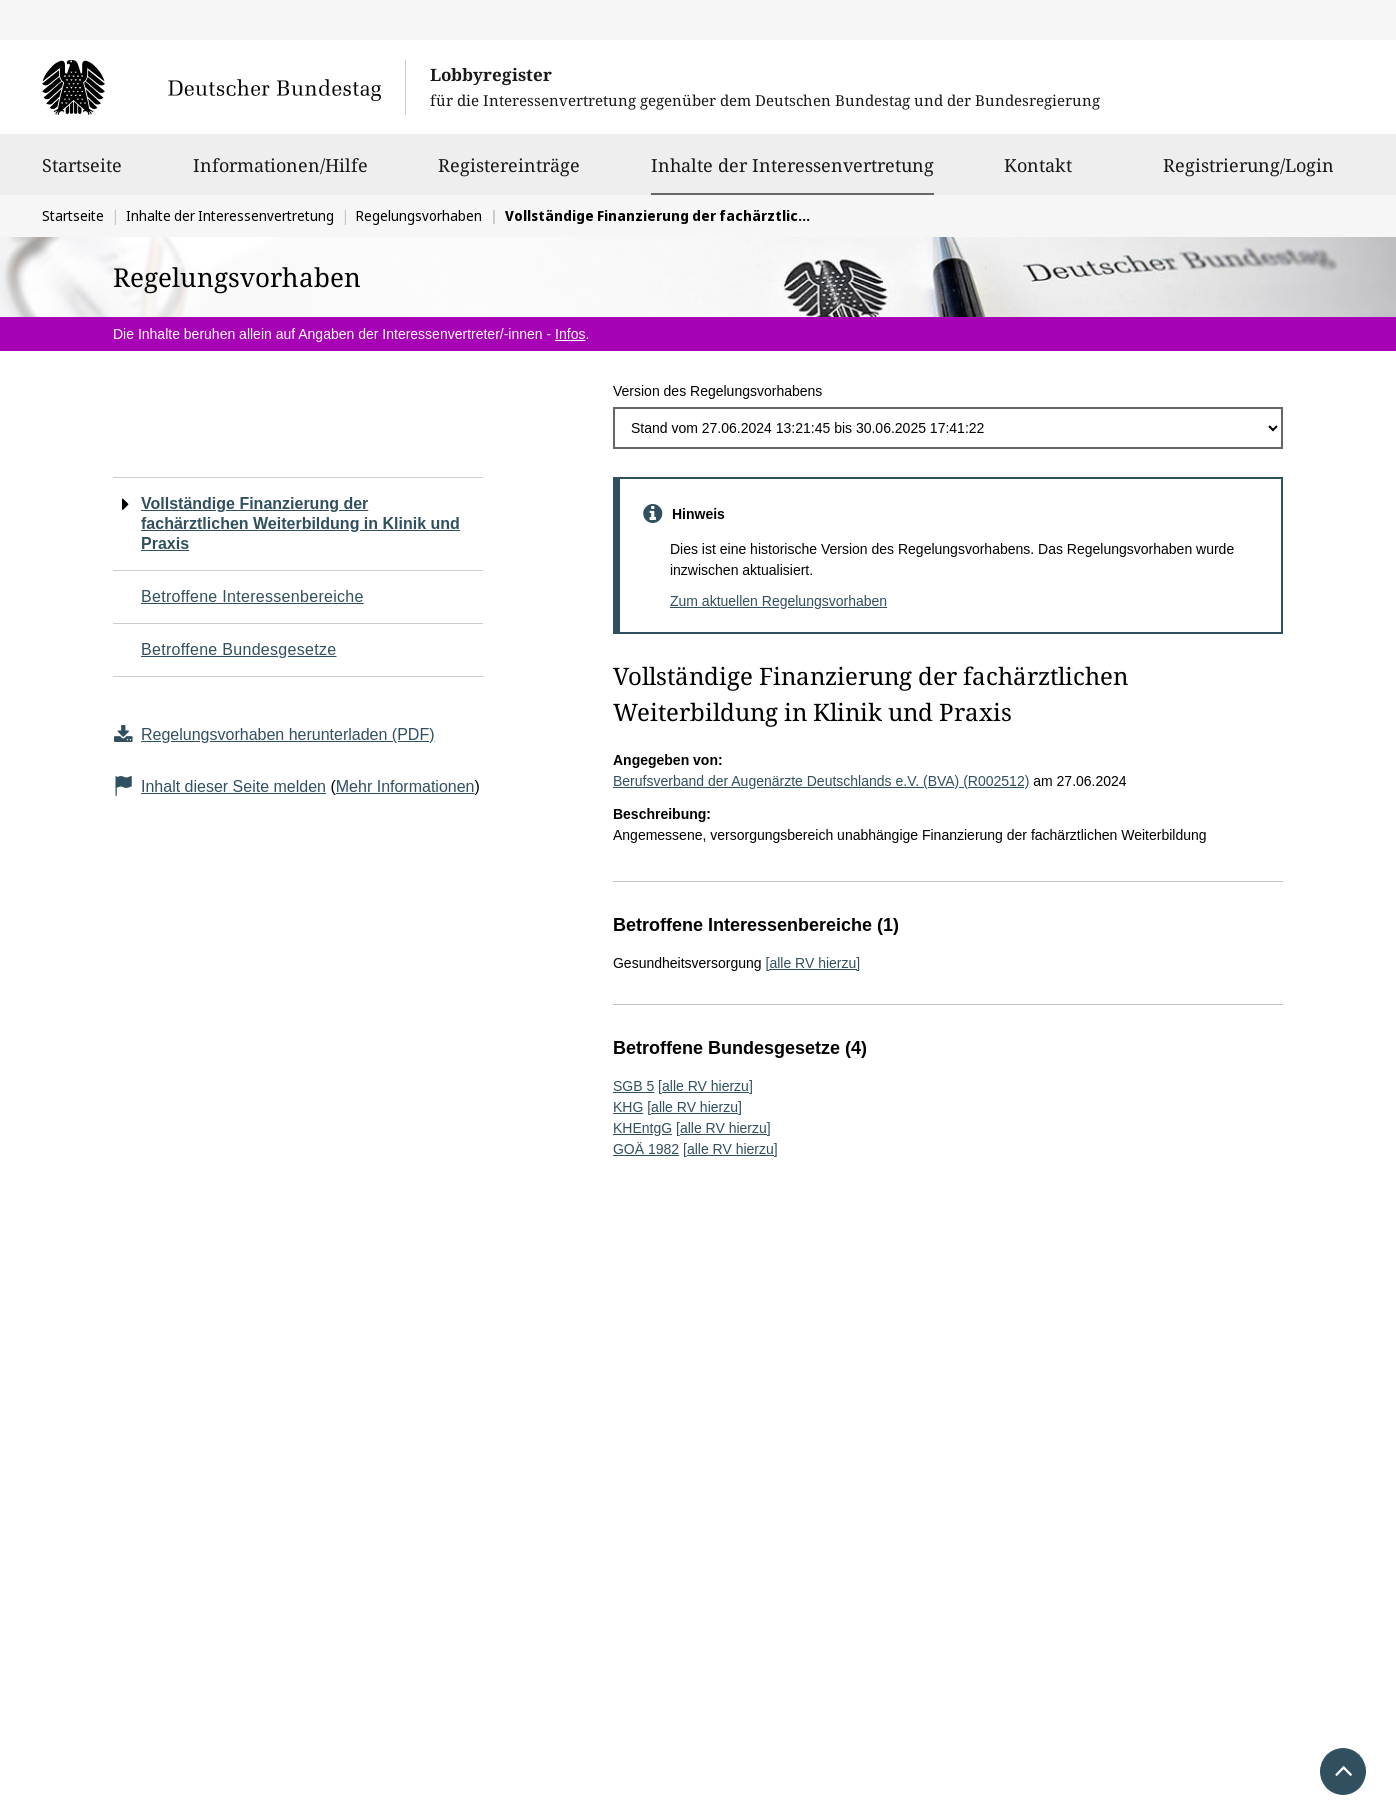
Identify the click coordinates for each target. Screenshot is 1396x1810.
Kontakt (1038, 174)
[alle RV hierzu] (813, 963)
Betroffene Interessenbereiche (252, 596)
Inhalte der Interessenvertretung (792, 165)
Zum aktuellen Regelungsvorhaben (778, 601)
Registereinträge (509, 174)
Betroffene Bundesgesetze (239, 649)
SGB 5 (633, 1086)
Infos (570, 334)
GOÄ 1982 (646, 1149)
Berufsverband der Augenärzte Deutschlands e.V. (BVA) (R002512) (821, 781)
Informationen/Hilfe (280, 174)
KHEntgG (642, 1128)
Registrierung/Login (1248, 174)
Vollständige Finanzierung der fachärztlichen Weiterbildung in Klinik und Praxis (300, 523)
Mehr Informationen (405, 786)
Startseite (82, 174)
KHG (628, 1107)
